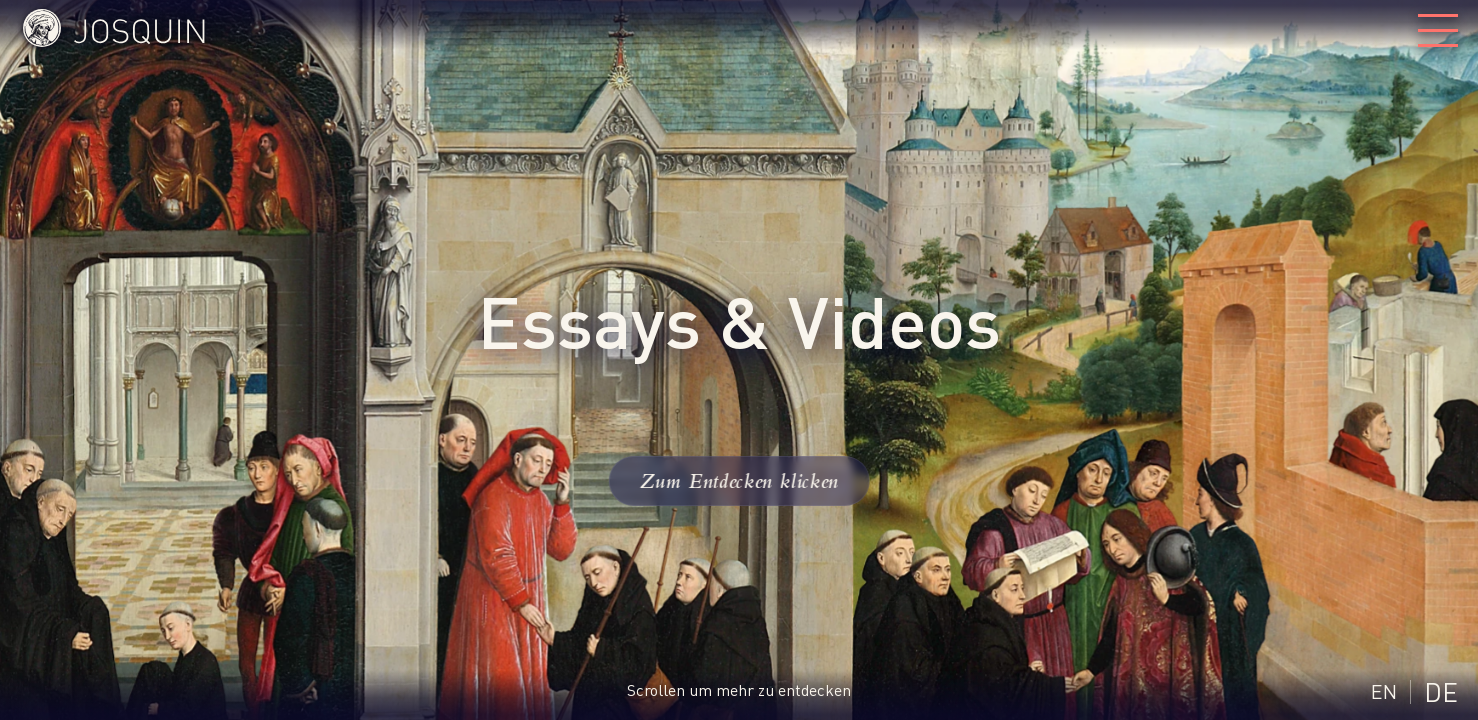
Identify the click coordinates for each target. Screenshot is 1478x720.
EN (1384, 691)
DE (1441, 691)
